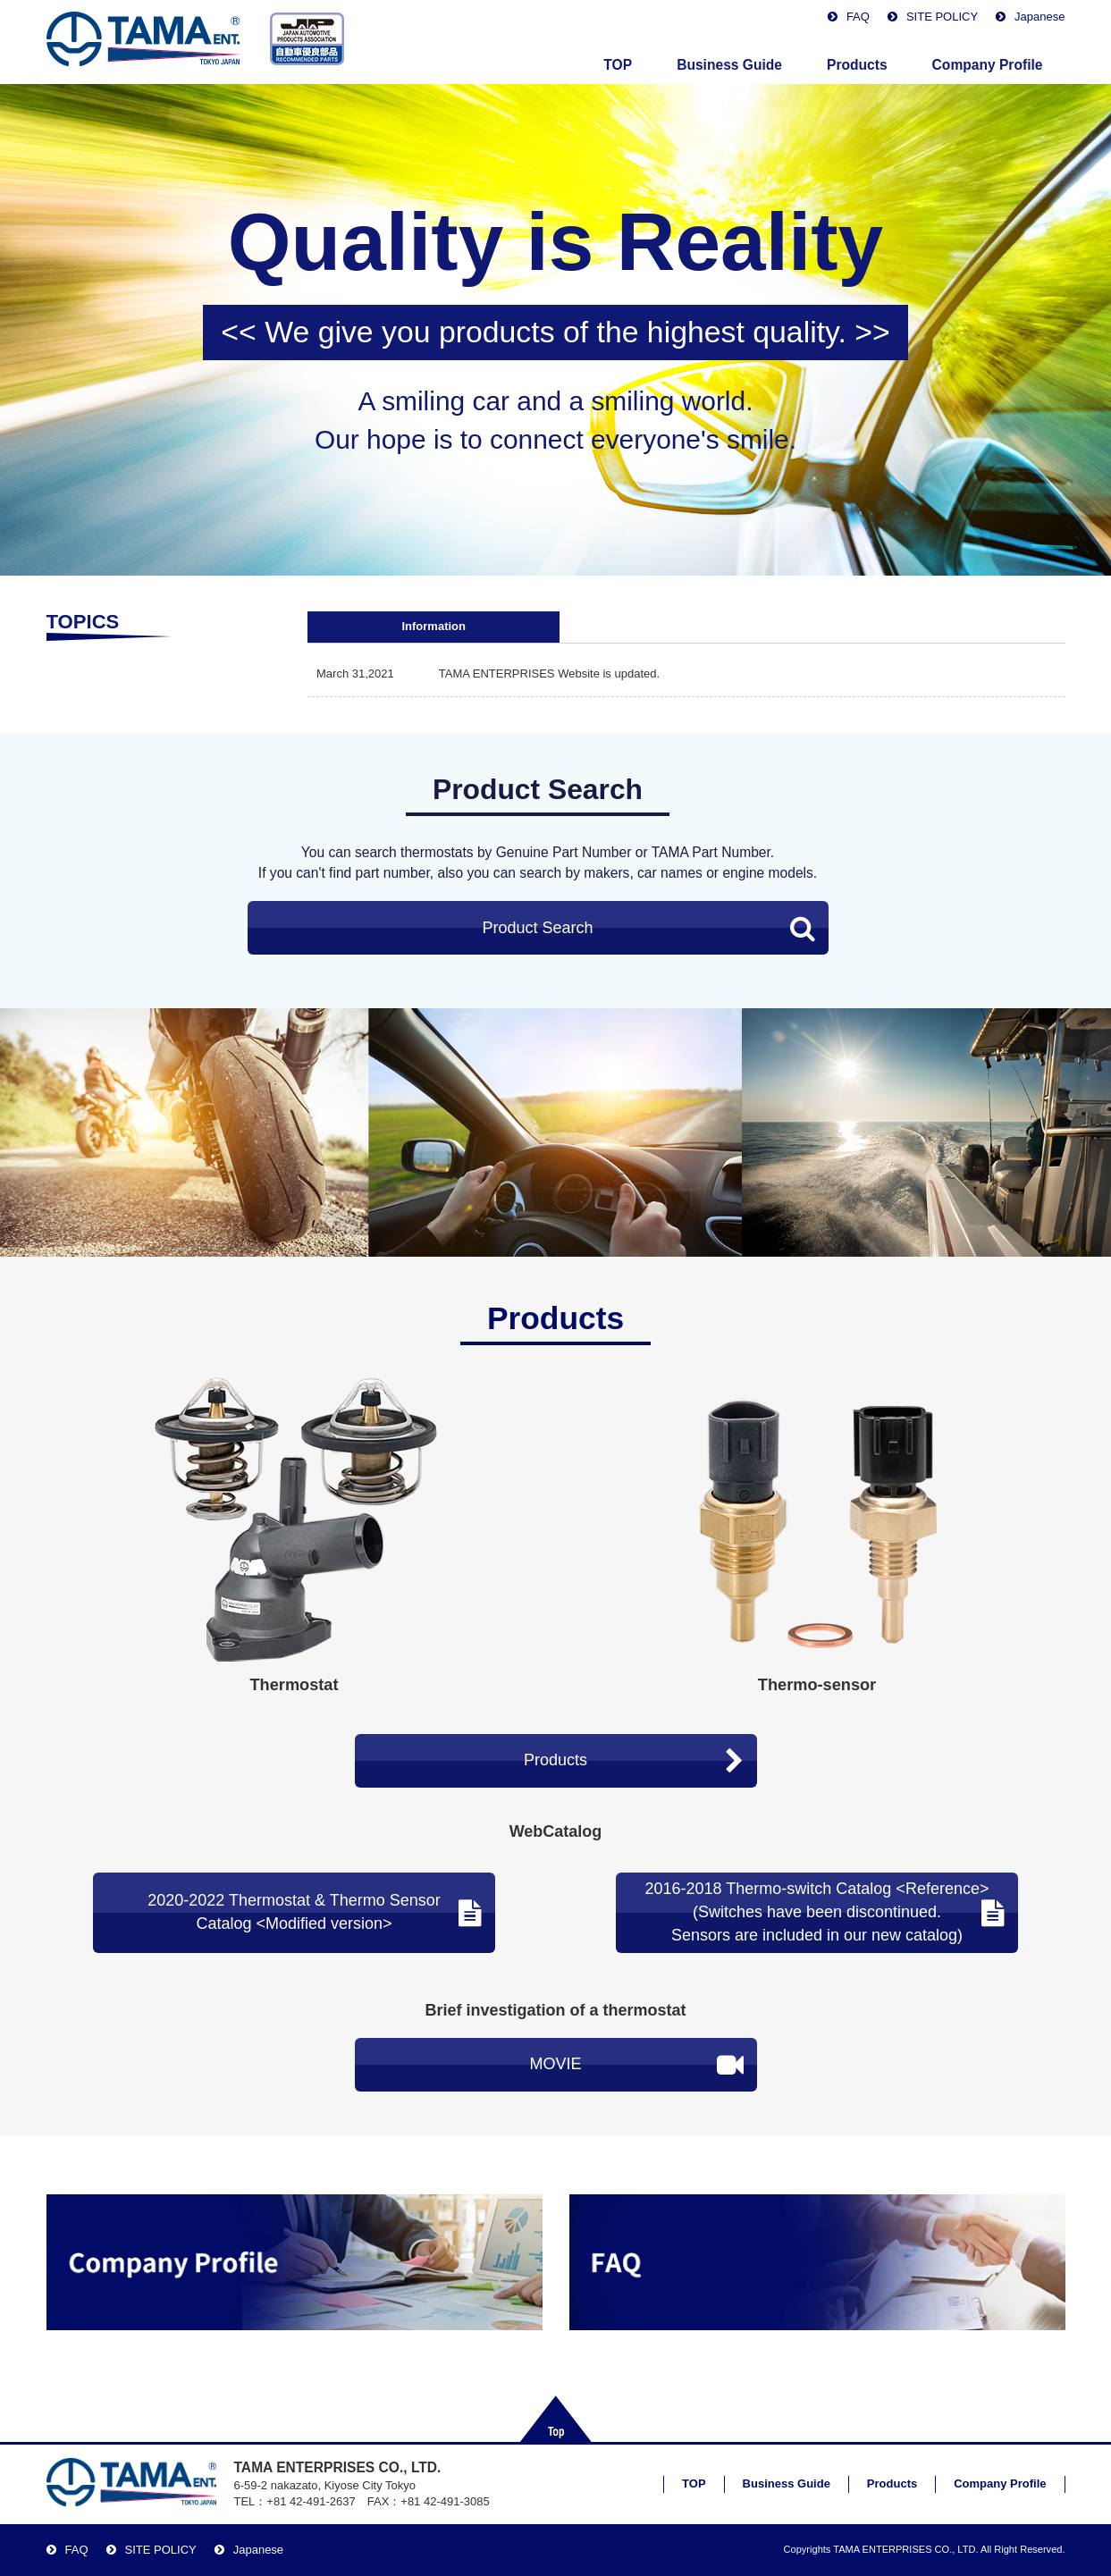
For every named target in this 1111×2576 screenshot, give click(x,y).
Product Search (648, 927)
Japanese (1039, 16)
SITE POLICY (942, 16)
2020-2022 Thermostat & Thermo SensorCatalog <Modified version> (314, 1911)
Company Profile (987, 64)
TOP (617, 64)
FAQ (858, 16)
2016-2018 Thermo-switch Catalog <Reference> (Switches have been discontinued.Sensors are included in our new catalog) (825, 1911)
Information (433, 626)
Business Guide (729, 64)
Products (857, 64)
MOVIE (636, 2064)
